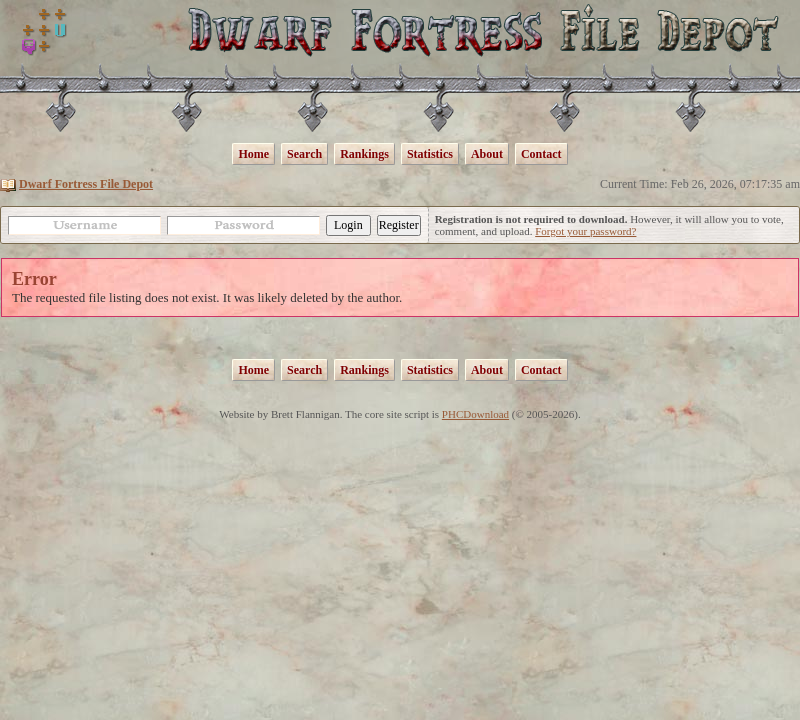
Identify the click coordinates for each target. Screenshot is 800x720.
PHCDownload (475, 414)
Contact (541, 154)
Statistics (430, 154)
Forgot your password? (585, 231)
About (487, 154)
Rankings (364, 154)
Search (304, 154)
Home (253, 154)
